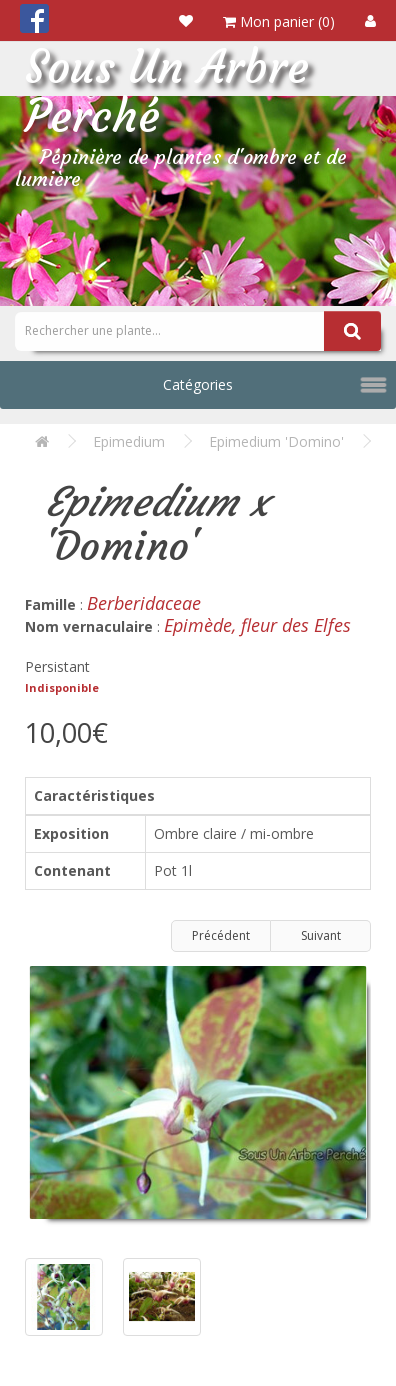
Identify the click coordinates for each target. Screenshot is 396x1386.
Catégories (198, 384)
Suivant (321, 935)
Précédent (221, 935)
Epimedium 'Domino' (276, 441)
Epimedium (129, 441)
